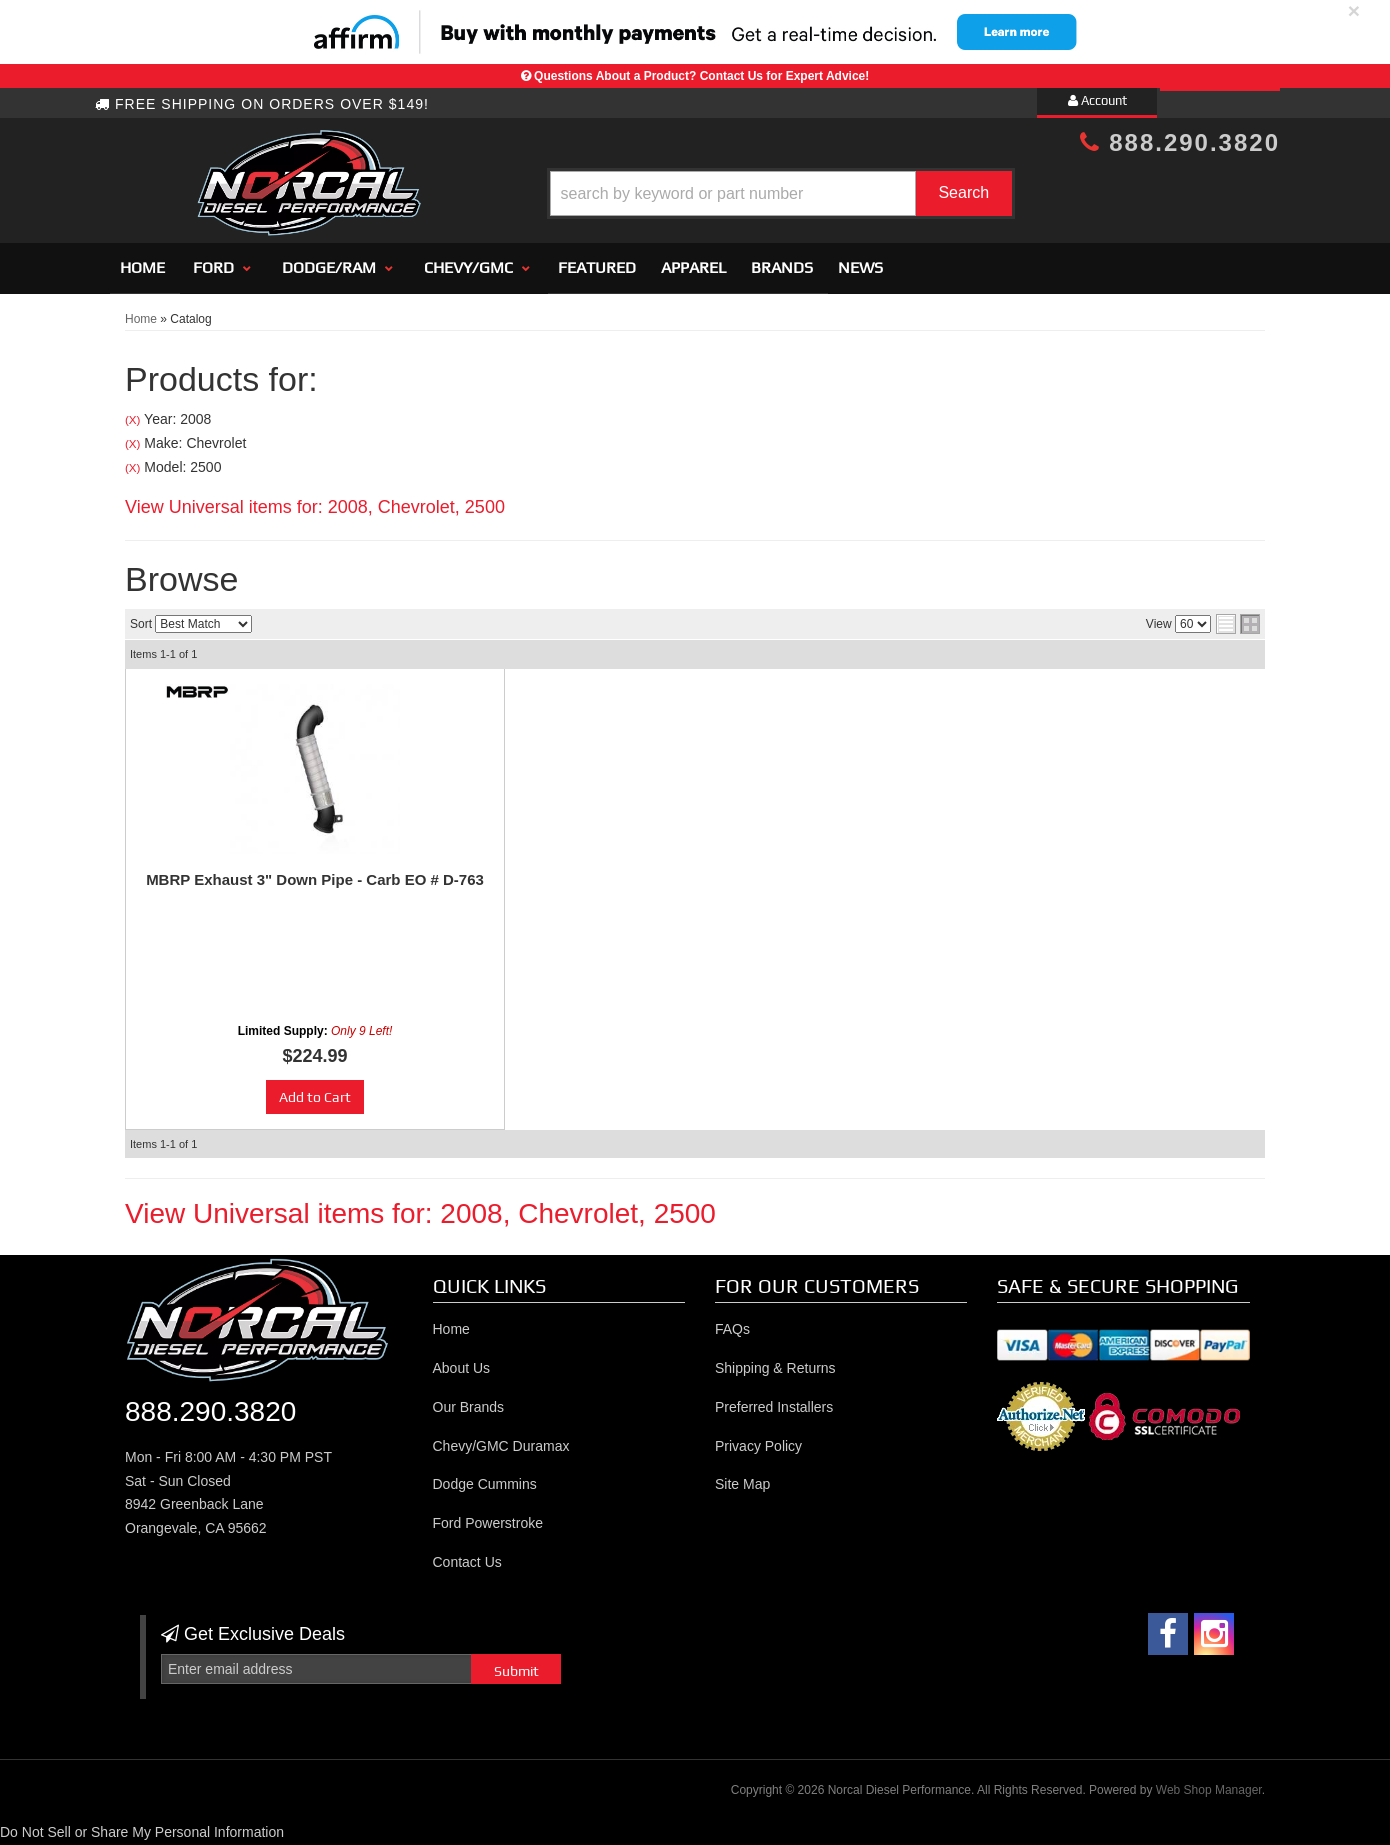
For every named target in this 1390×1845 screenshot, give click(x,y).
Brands (782, 267)
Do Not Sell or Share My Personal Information (142, 1832)
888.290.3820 (1180, 142)
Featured (597, 267)
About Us (462, 1368)
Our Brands (469, 1407)
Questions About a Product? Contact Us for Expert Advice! (701, 76)
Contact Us (467, 1562)
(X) (132, 419)
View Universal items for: (315, 507)
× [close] (1354, 10)
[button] (712, 193)
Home (142, 267)
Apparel (693, 267)
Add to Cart (315, 1097)
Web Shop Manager (1209, 1790)
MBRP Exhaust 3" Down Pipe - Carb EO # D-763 (315, 879)
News (860, 267)
